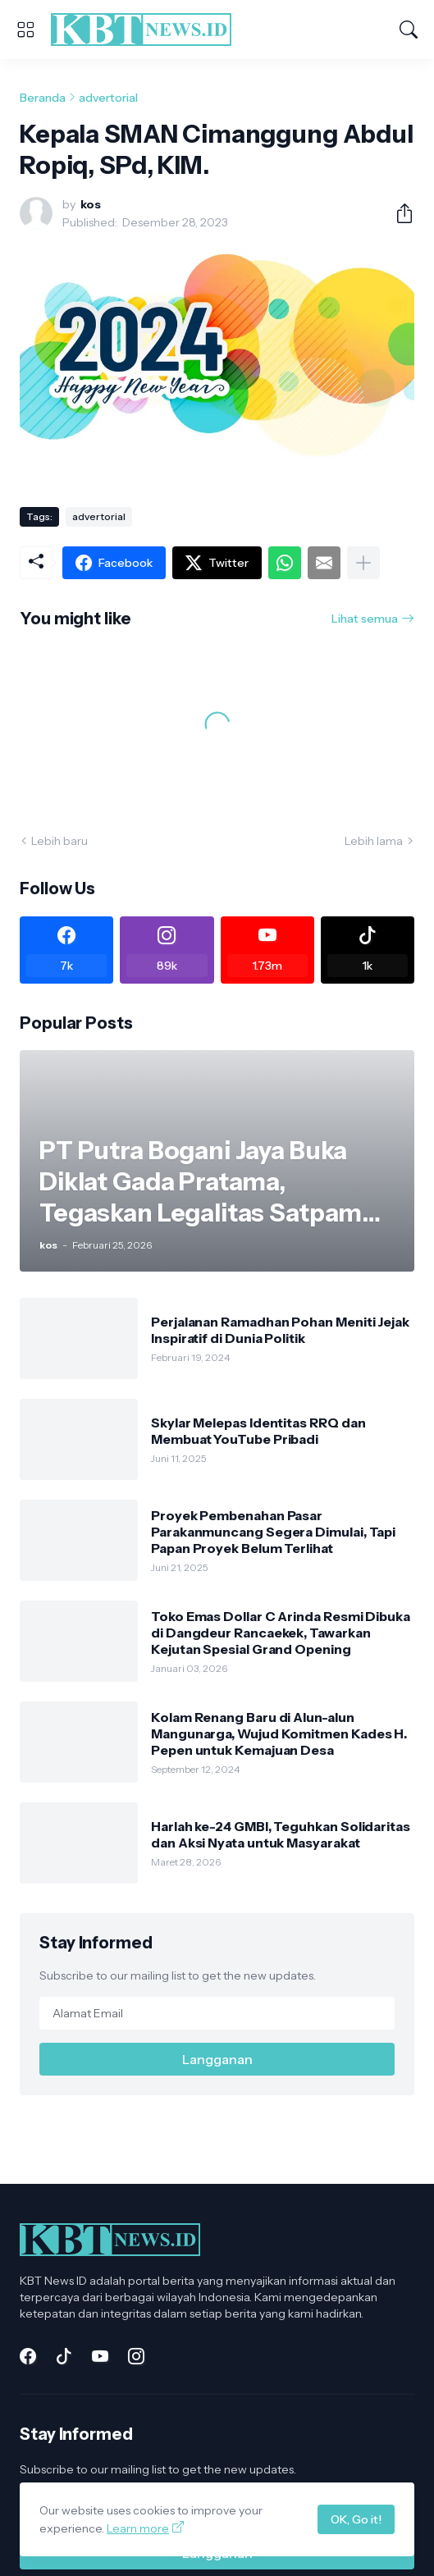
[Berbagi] (397, 213)
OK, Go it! (356, 2519)
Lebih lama (374, 841)
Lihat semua (364, 618)
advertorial (108, 97)
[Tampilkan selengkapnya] (363, 562)
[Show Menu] (25, 29)
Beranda (43, 97)
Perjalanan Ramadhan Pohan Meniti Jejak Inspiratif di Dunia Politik (280, 1329)
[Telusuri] (408, 29)
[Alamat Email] (217, 2013)
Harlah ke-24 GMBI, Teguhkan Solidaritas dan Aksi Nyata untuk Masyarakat (280, 1834)
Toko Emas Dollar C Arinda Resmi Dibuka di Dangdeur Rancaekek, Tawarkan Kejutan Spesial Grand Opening (280, 1633)
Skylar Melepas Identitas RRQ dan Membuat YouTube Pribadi (258, 1430)
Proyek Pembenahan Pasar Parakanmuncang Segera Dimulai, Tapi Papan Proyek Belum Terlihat (273, 1532)
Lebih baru (59, 841)
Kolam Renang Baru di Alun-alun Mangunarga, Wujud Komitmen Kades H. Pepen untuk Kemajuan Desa (279, 1734)
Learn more (138, 2528)
